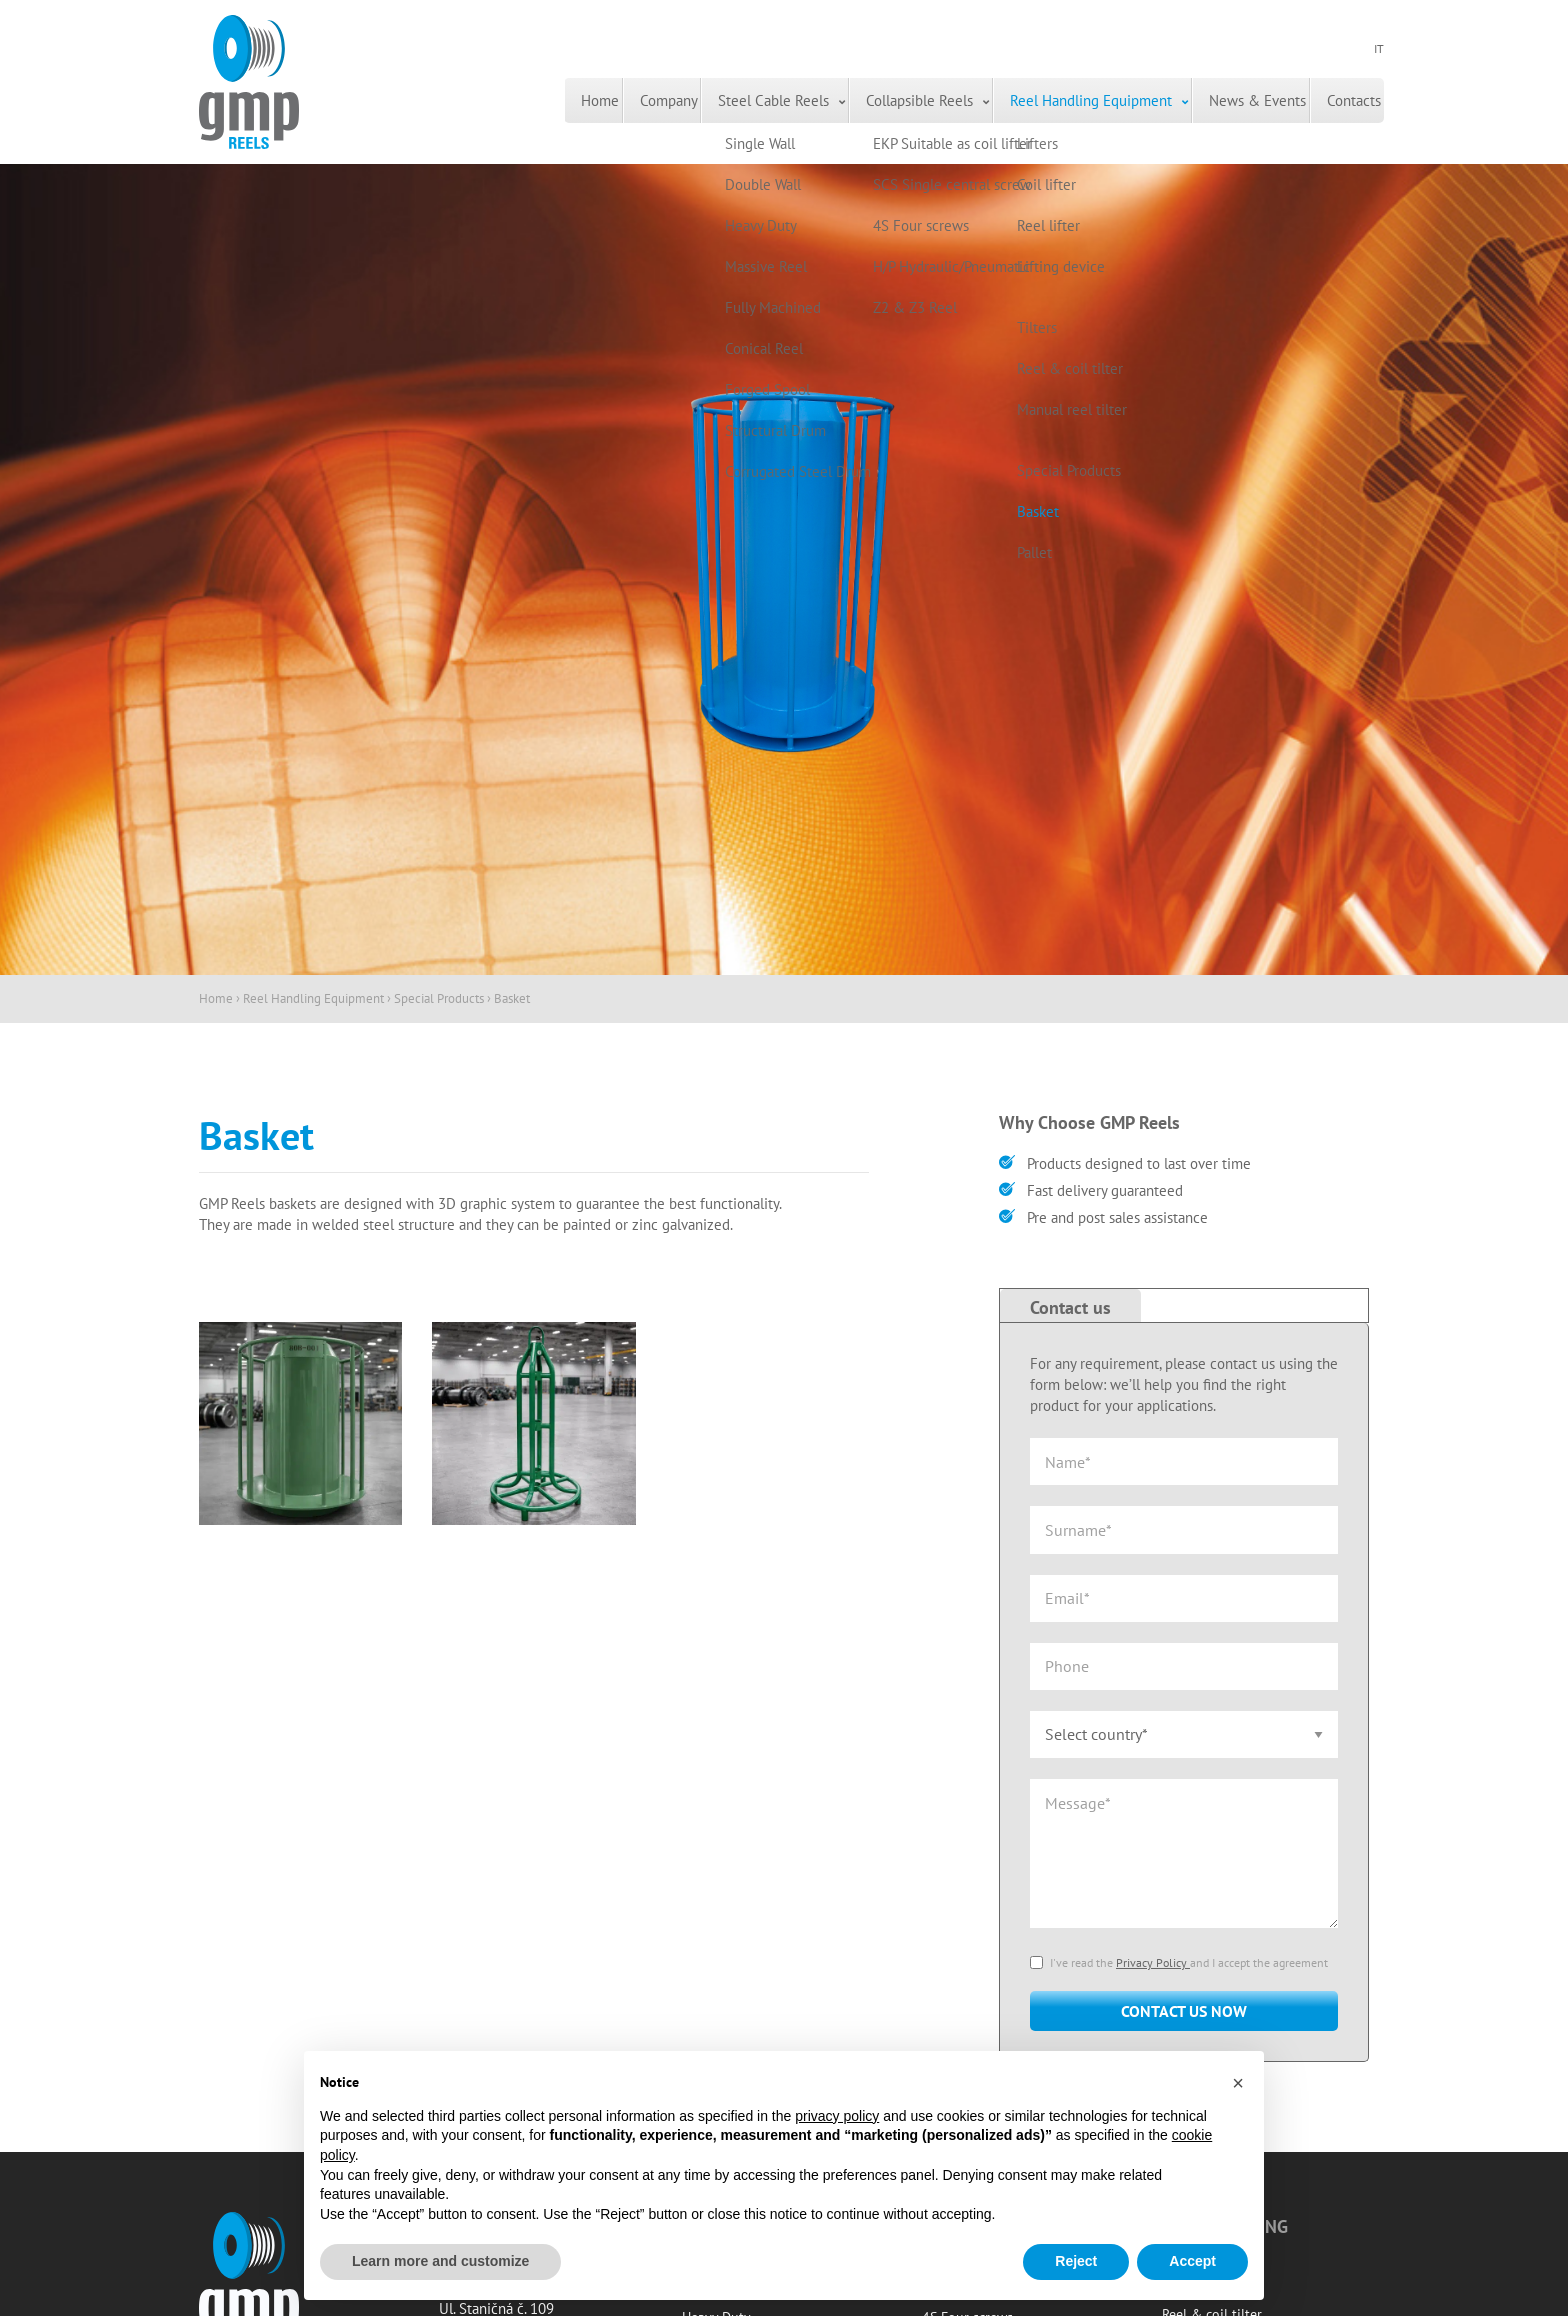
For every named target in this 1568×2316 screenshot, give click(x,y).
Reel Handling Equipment (1017, 100)
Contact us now (1184, 2011)
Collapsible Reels (818, 100)
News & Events (1210, 100)
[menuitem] (417, 100)
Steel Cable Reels (645, 100)
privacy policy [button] (837, 2116)
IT (1379, 50)
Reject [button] (1076, 2261)
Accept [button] (1192, 2261)
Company (513, 100)
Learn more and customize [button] (440, 2261)
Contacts (1334, 100)
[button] (1238, 2083)
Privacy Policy (1153, 1962)
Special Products (439, 998)
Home (417, 100)
